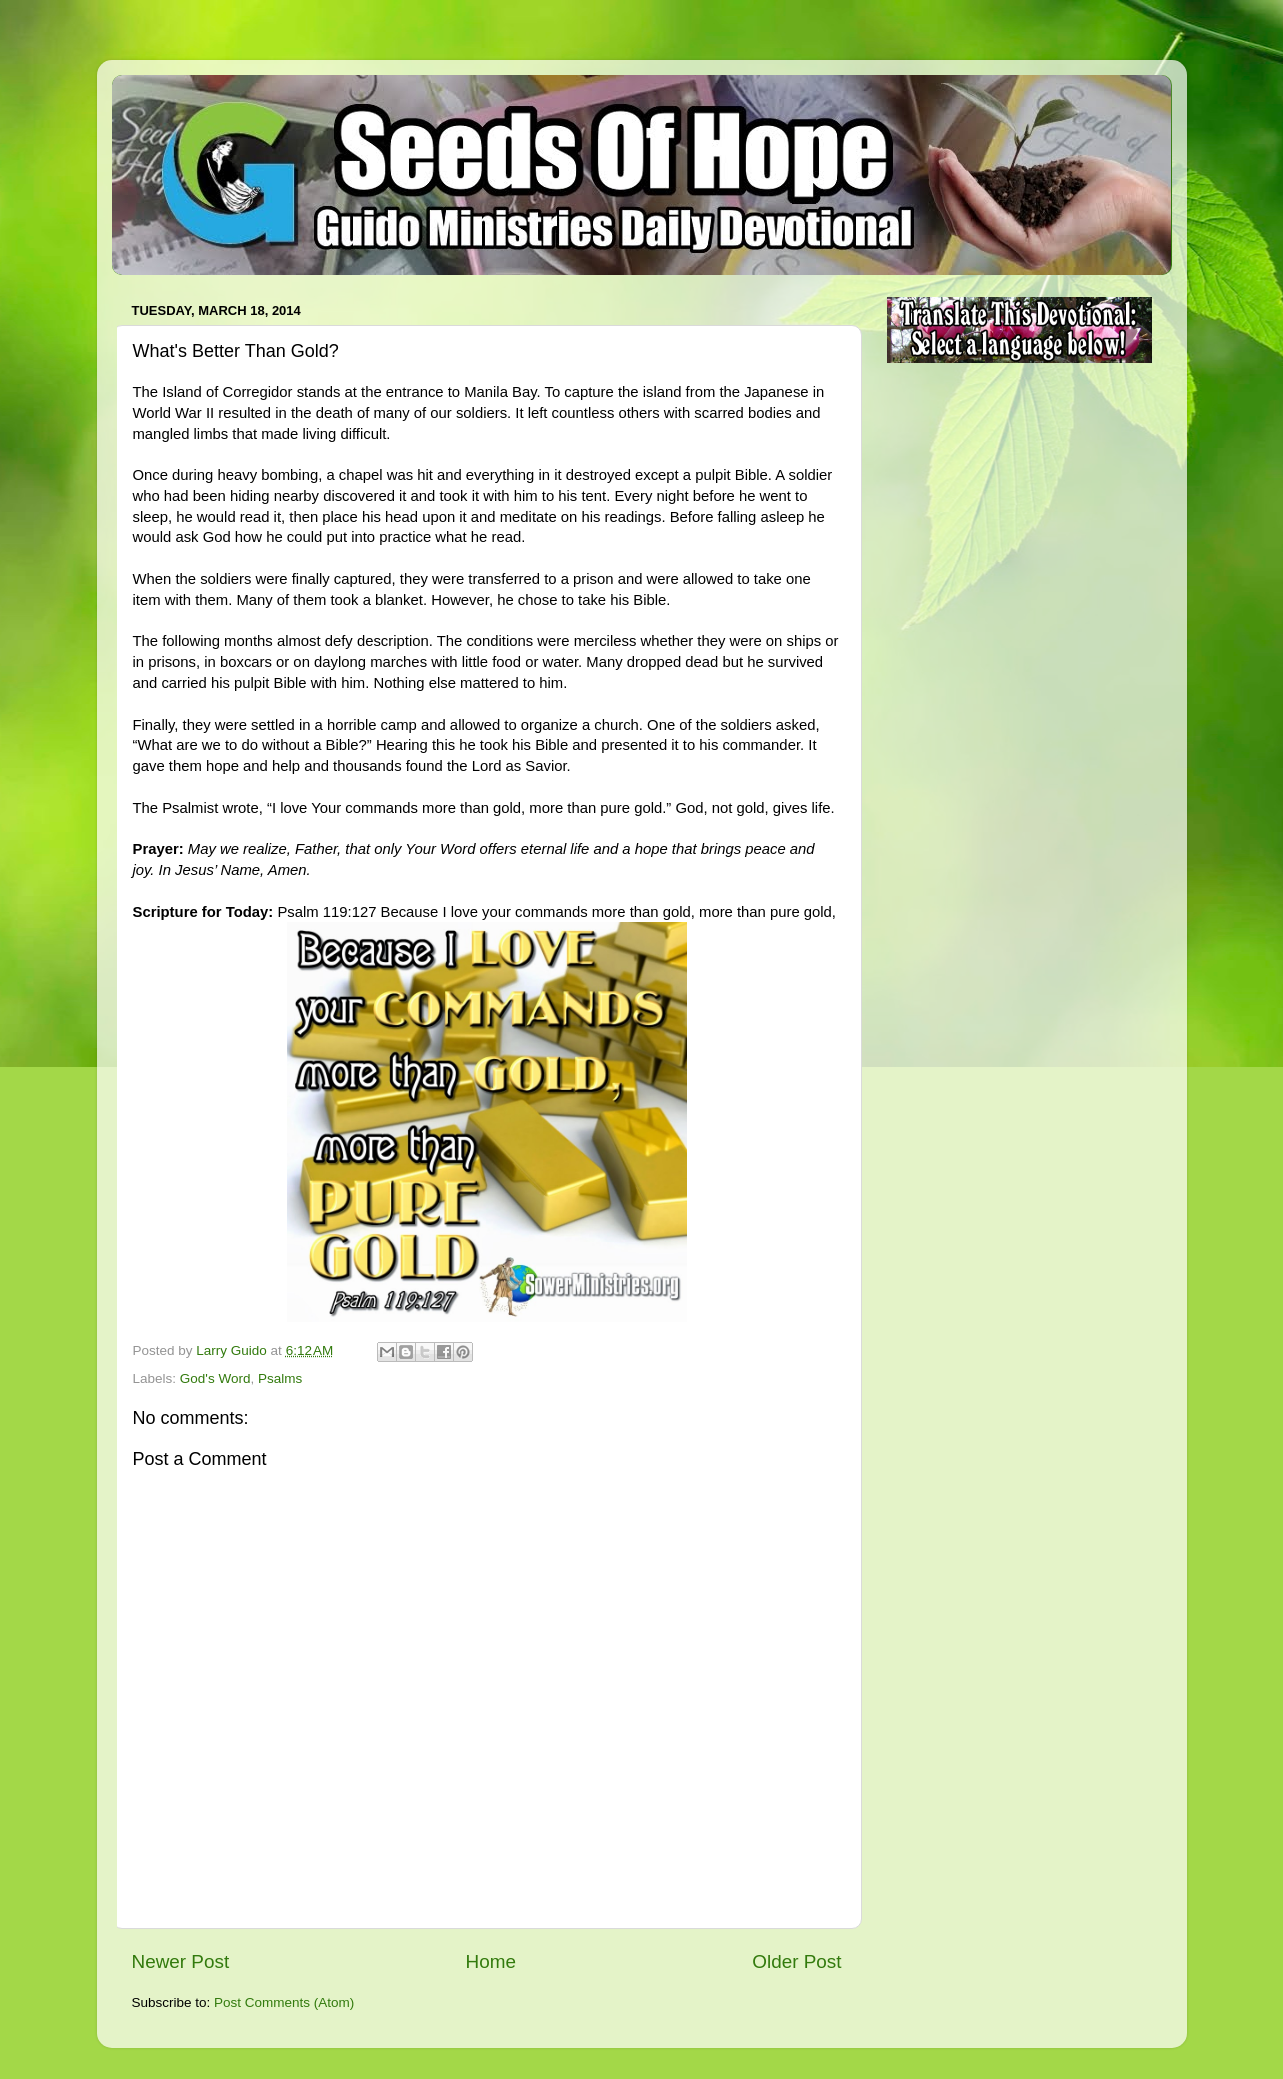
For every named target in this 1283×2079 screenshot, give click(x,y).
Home (491, 1961)
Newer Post (181, 1961)
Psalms (280, 1378)
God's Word (215, 1378)
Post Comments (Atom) (284, 2002)
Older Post (796, 1961)
